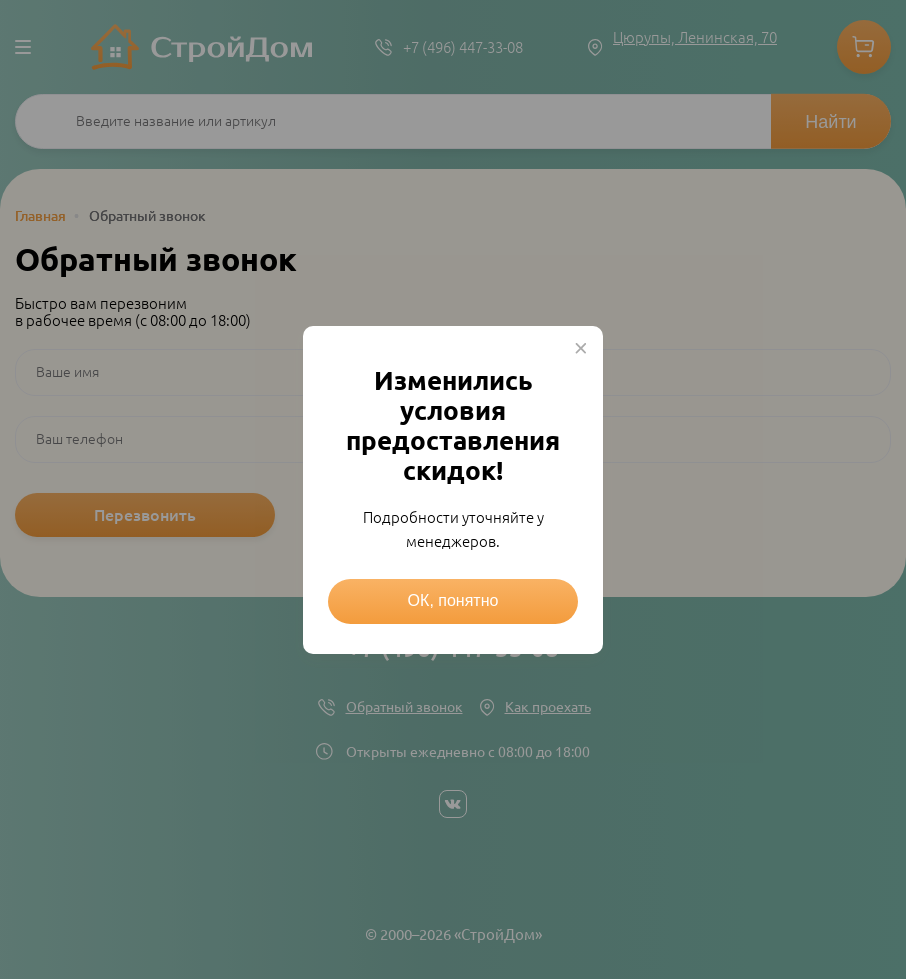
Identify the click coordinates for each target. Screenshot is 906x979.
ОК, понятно (453, 600)
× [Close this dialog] (581, 348)
